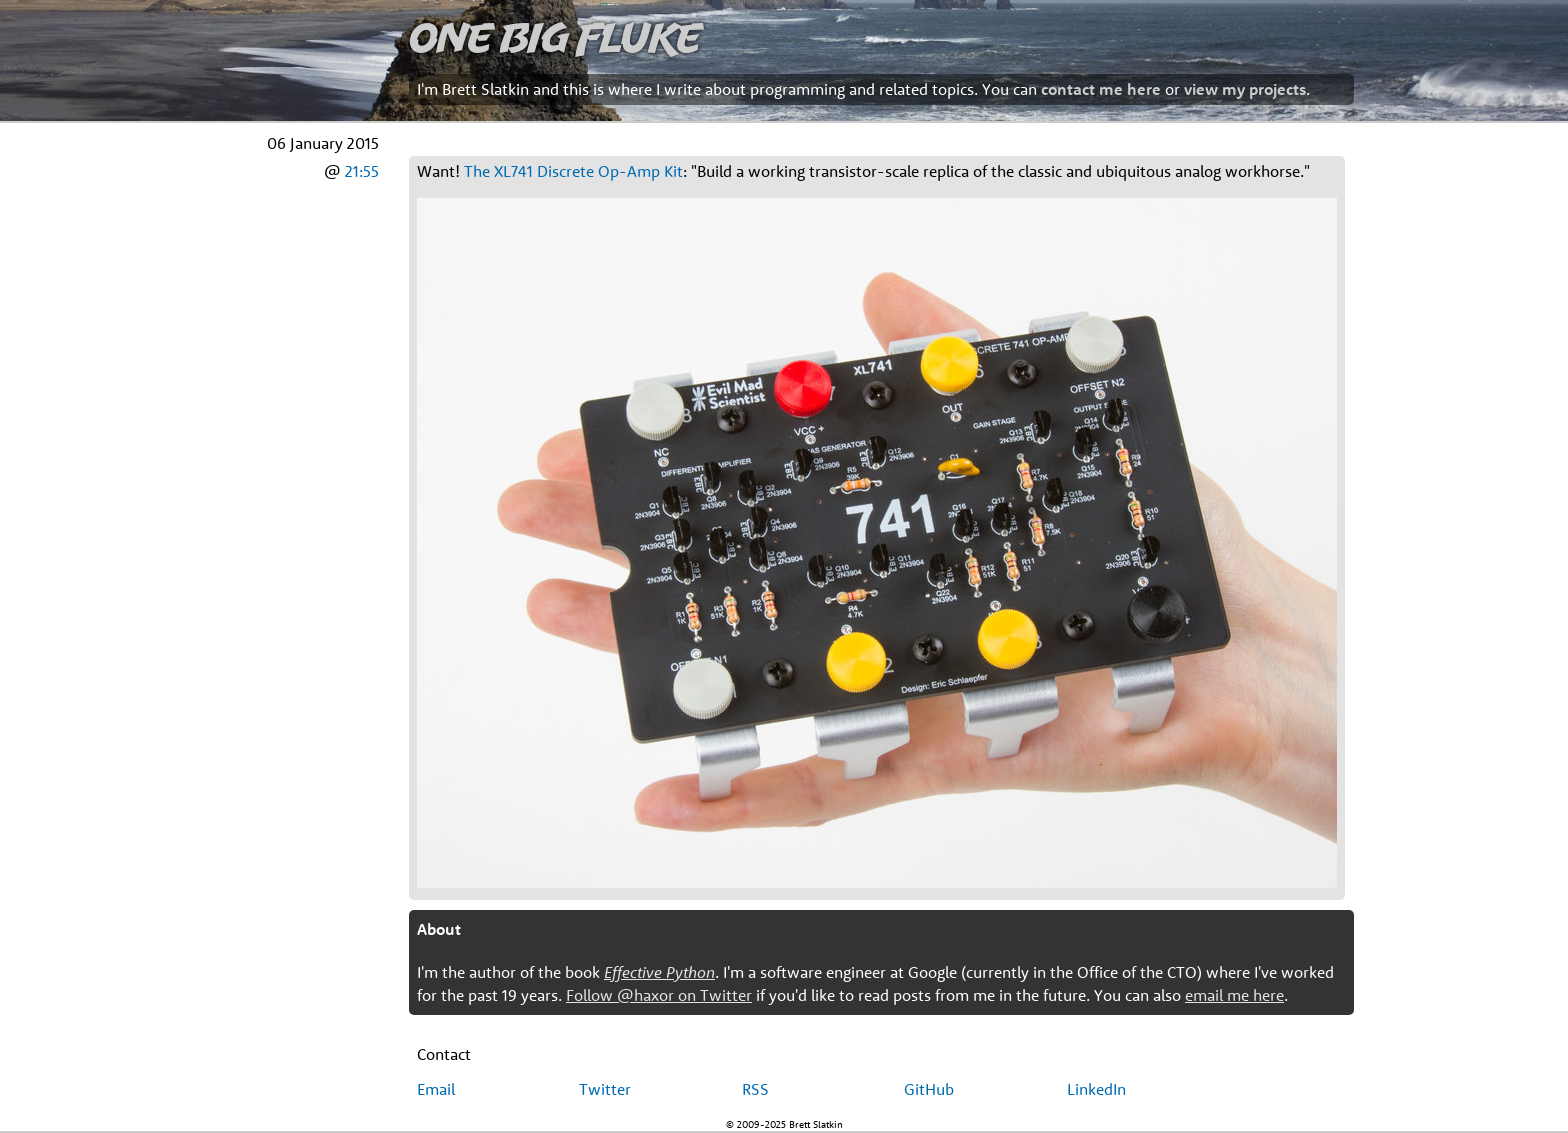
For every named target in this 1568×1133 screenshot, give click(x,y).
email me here (1234, 995)
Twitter (605, 1089)
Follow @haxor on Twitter (659, 995)
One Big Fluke (555, 36)
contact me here (1101, 89)
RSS (755, 1089)
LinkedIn (1096, 1089)
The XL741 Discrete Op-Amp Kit (573, 171)
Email (436, 1089)
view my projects (1245, 89)
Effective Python (659, 972)
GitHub (929, 1089)
